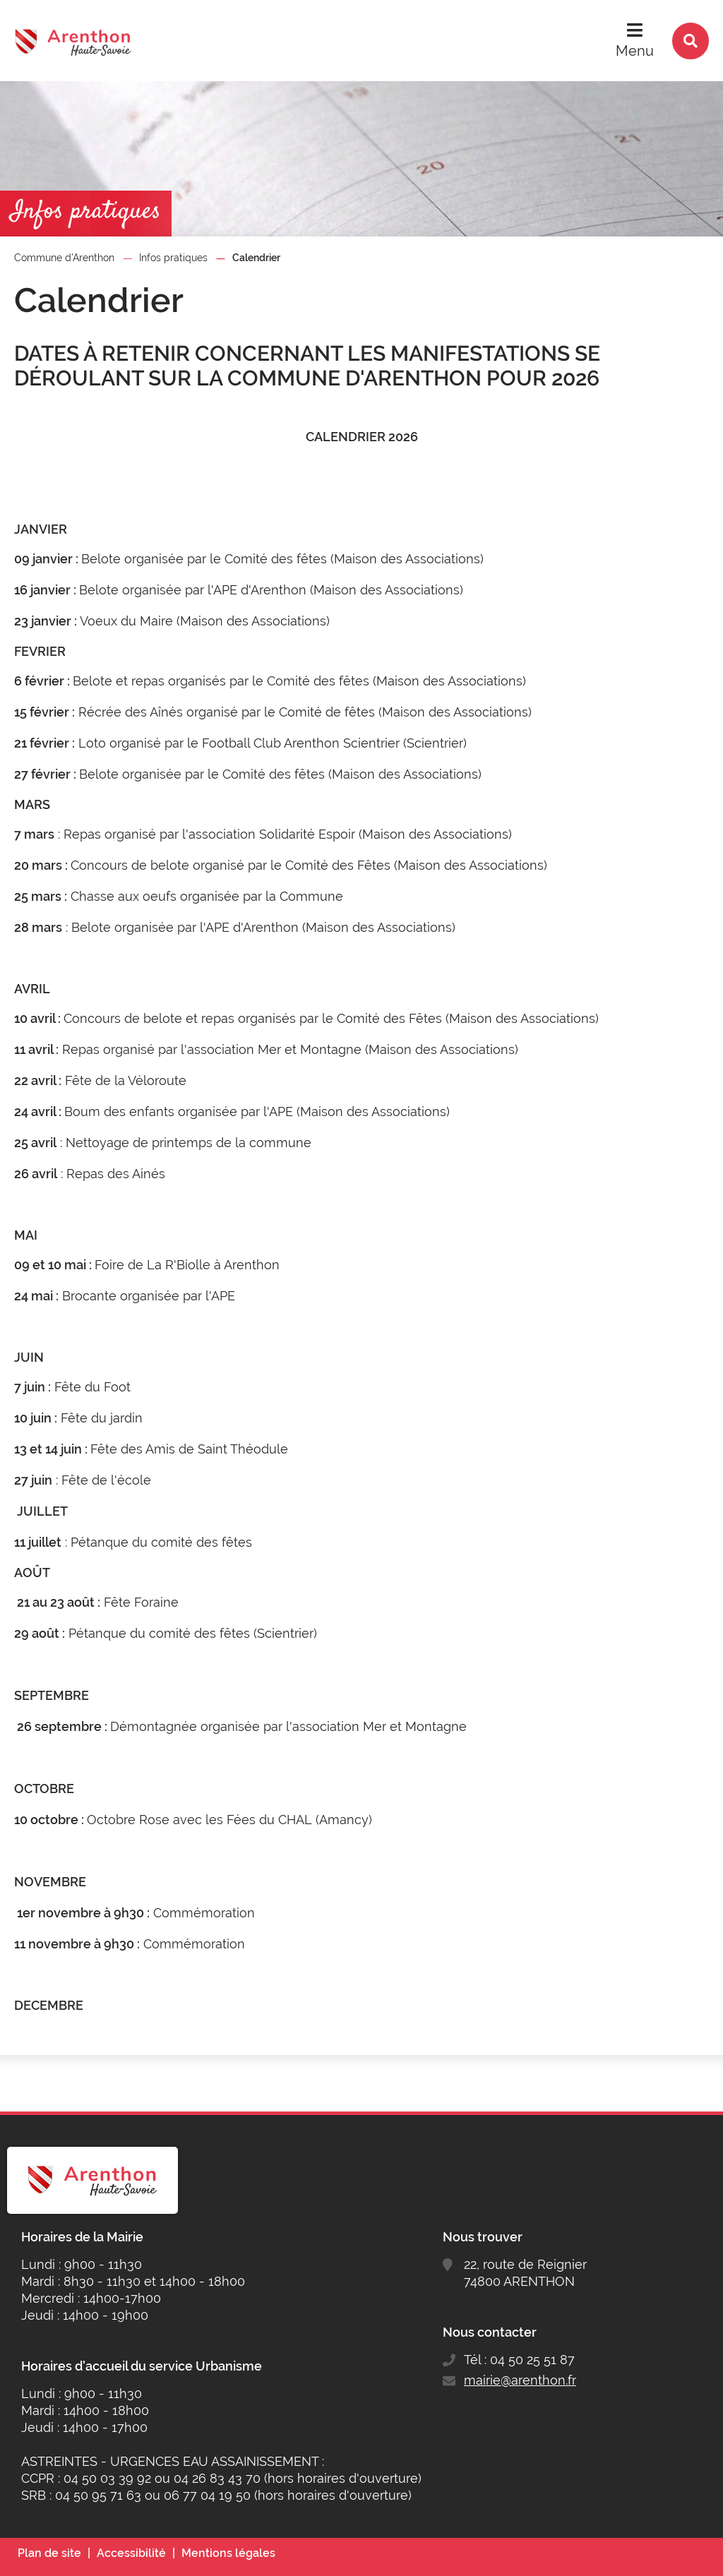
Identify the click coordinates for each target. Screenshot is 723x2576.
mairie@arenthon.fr (520, 2380)
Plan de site (49, 2553)
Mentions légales (228, 2553)
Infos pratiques (173, 257)
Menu (635, 50)
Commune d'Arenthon (64, 257)
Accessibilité (131, 2553)
